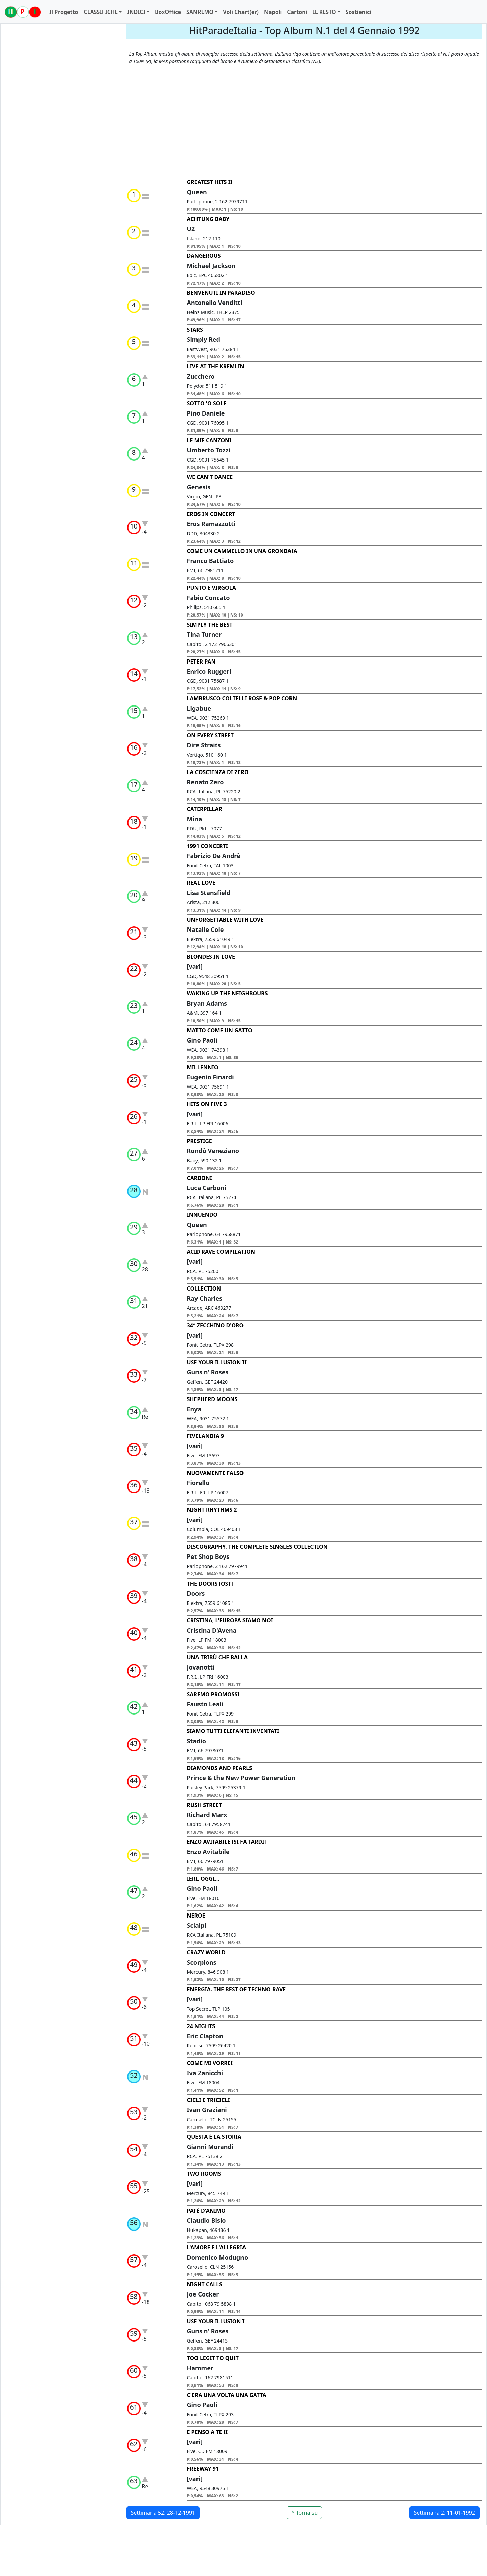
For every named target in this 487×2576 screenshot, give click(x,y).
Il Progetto (63, 12)
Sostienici (358, 12)
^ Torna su (304, 2512)
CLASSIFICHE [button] (101, 12)
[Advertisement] (304, 124)
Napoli (273, 12)
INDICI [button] (136, 12)
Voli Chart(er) (241, 12)
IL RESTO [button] (324, 12)
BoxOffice (168, 12)
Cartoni (297, 12)
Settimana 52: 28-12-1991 (163, 2512)
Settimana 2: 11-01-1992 (444, 2512)
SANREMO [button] (199, 12)
